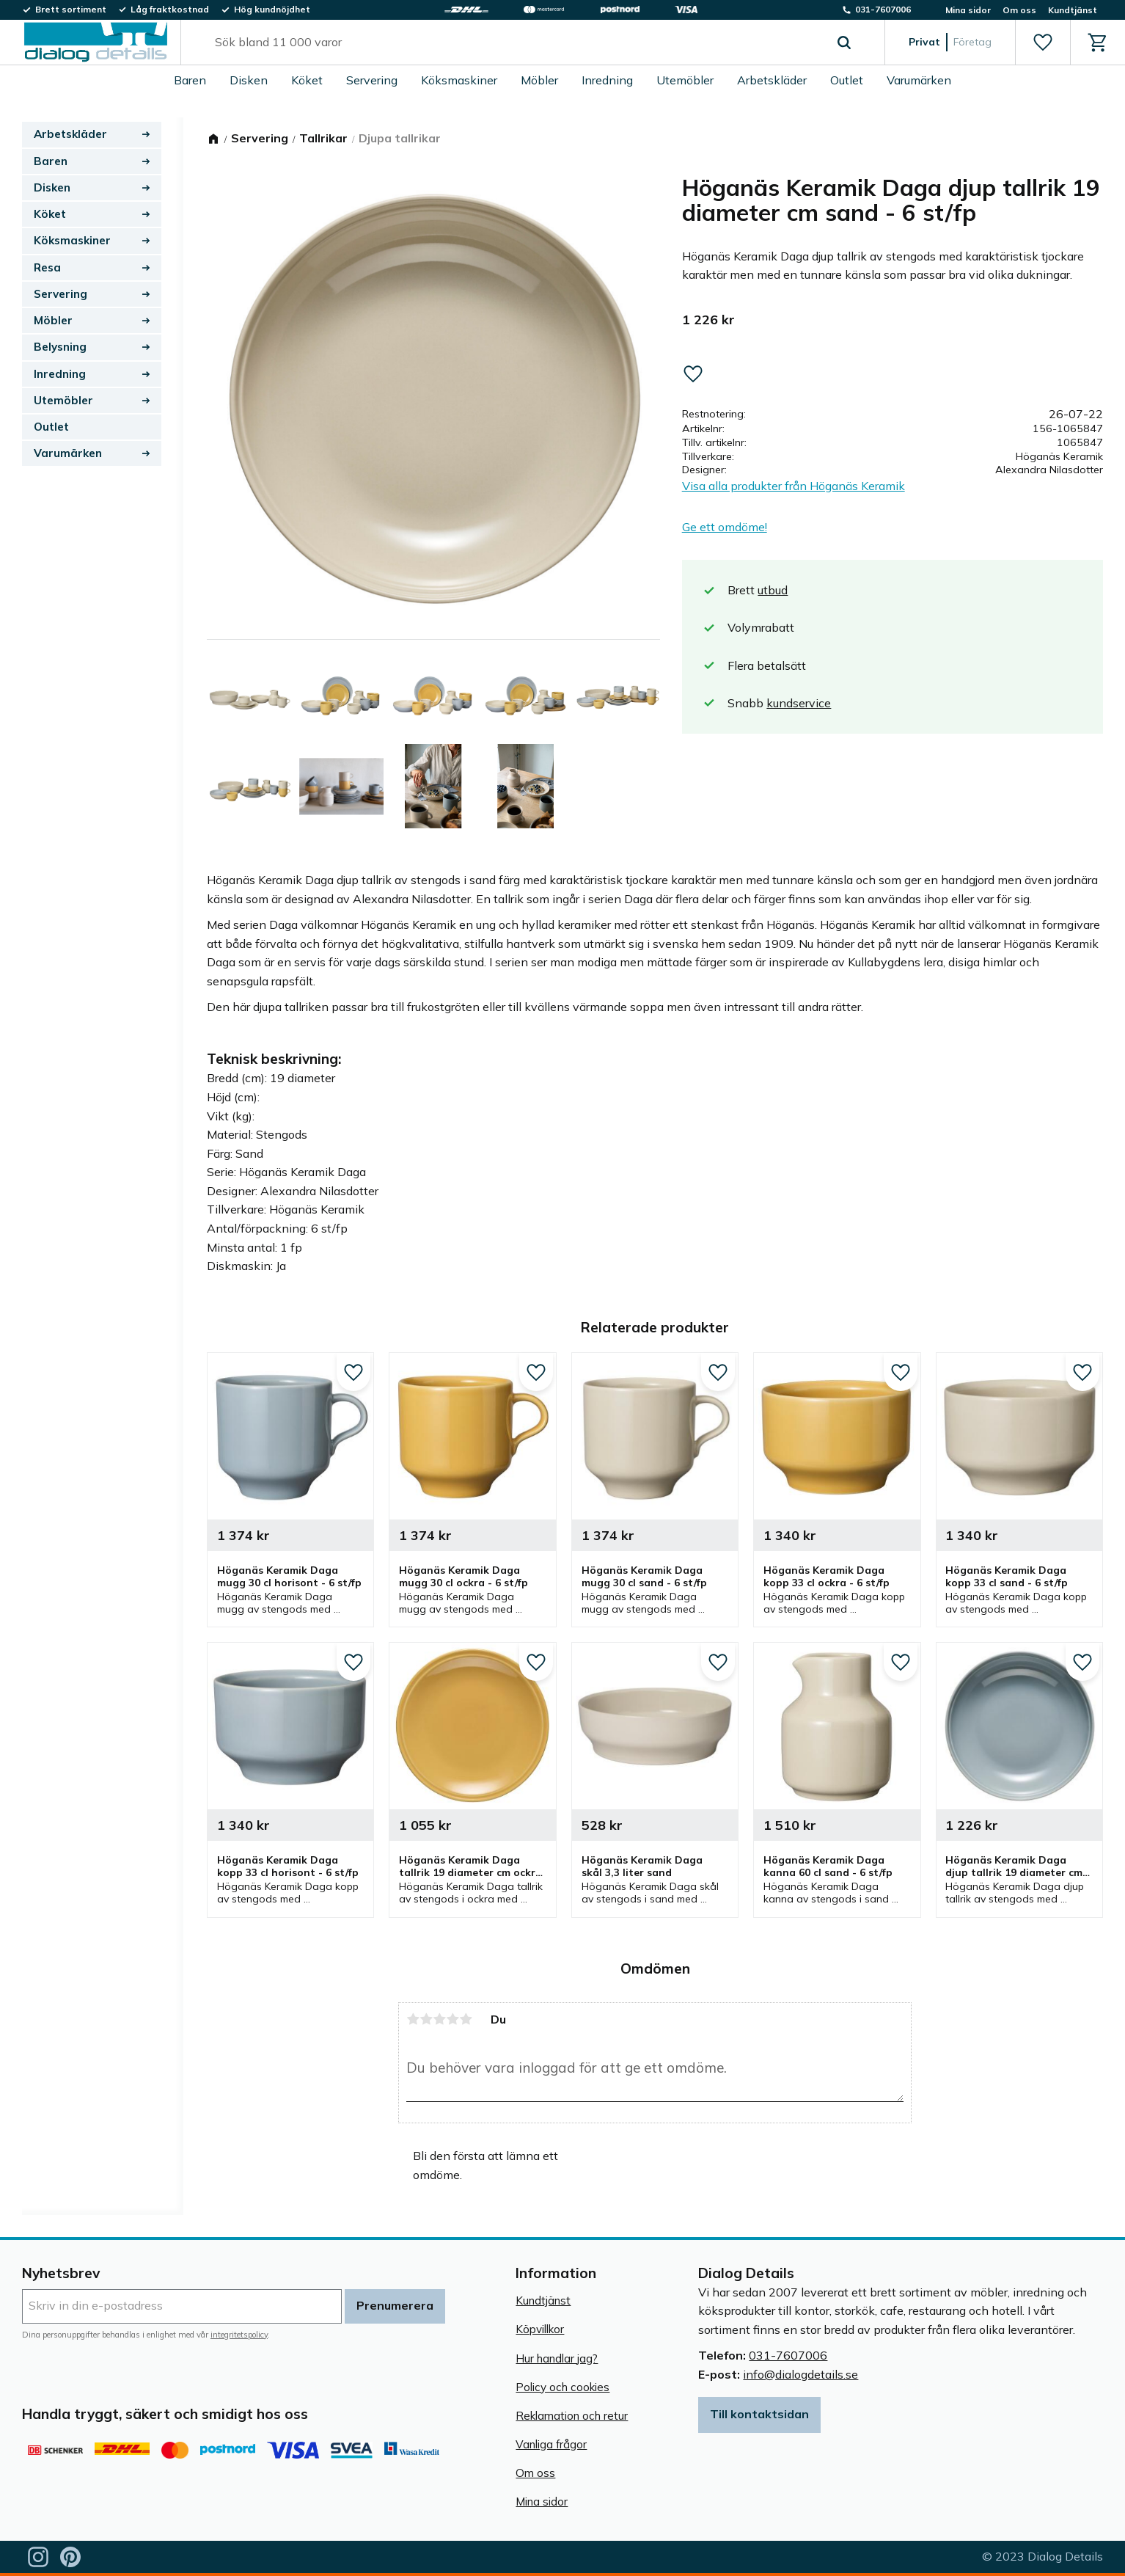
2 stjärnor (426, 2019)
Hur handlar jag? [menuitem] (557, 2358)
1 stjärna (412, 2019)
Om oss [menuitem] (1019, 9)
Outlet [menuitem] (846, 80)
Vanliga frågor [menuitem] (551, 2444)
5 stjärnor (465, 2019)
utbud (773, 590)
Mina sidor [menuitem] (968, 9)
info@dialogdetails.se (800, 2374)
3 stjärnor (439, 2019)
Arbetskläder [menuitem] (772, 80)
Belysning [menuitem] (60, 347)
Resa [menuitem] (47, 267)
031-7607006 (788, 2355)
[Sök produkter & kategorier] (516, 42)
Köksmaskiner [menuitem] (459, 80)
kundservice (798, 703)
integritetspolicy (239, 2334)
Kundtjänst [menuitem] (1072, 9)
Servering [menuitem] (371, 80)
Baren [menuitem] (190, 80)
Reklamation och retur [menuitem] (572, 2416)
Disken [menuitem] (249, 80)
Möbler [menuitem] (539, 80)
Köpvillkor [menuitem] (540, 2329)
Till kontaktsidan (759, 2414)
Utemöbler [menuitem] (685, 80)
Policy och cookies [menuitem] (562, 2387)
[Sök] (844, 42)
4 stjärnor (452, 2019)
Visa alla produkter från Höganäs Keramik (793, 485)
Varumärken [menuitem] (919, 80)
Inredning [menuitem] (607, 80)
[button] (1042, 42)
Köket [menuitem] (307, 80)
